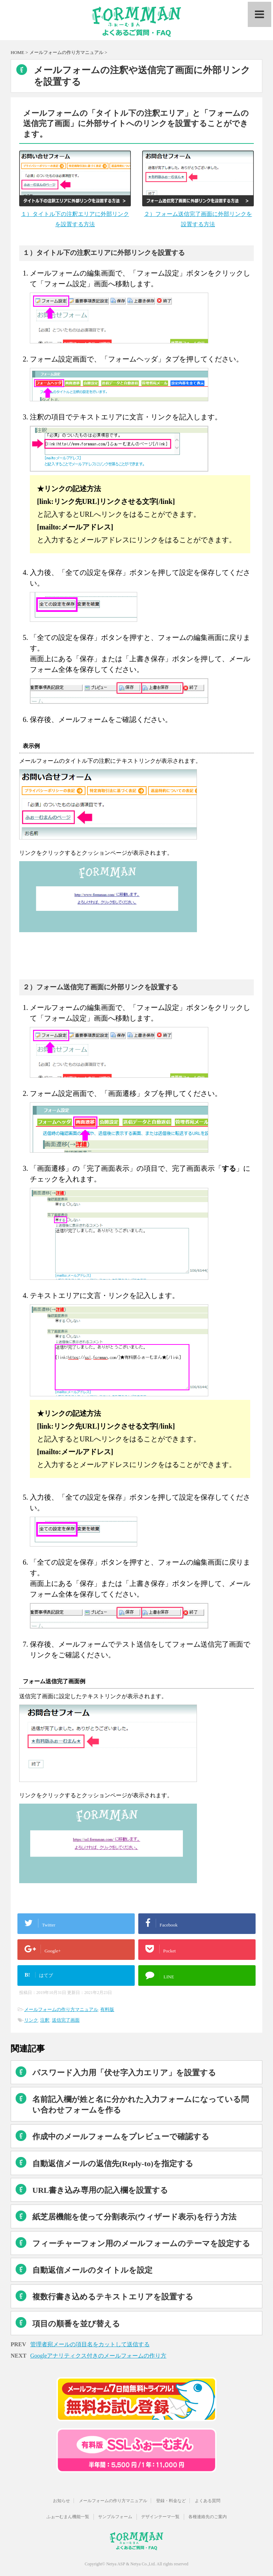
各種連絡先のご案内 (207, 2516)
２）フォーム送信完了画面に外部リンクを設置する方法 (198, 214)
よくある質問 (207, 2500)
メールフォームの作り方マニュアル (61, 2009)
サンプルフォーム (115, 2516)
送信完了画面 (66, 2020)
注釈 (44, 2020)
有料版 (107, 2009)
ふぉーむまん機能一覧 (68, 2516)
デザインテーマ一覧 (160, 2516)
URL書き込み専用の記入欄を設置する (100, 2190)
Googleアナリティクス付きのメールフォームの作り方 (98, 2356)
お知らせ (61, 2500)
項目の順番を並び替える (76, 2323)
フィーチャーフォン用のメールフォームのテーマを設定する (141, 2243)
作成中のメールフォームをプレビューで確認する (120, 2136)
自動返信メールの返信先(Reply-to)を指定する (112, 2163)
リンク (31, 2020)
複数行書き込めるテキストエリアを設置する (112, 2296)
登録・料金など (171, 2500)
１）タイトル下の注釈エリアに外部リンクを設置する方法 (75, 214)
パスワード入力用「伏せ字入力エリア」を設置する (124, 2072)
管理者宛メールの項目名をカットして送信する (90, 2344)
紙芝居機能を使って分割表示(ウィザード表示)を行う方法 (134, 2216)
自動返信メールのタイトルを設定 (92, 2270)
